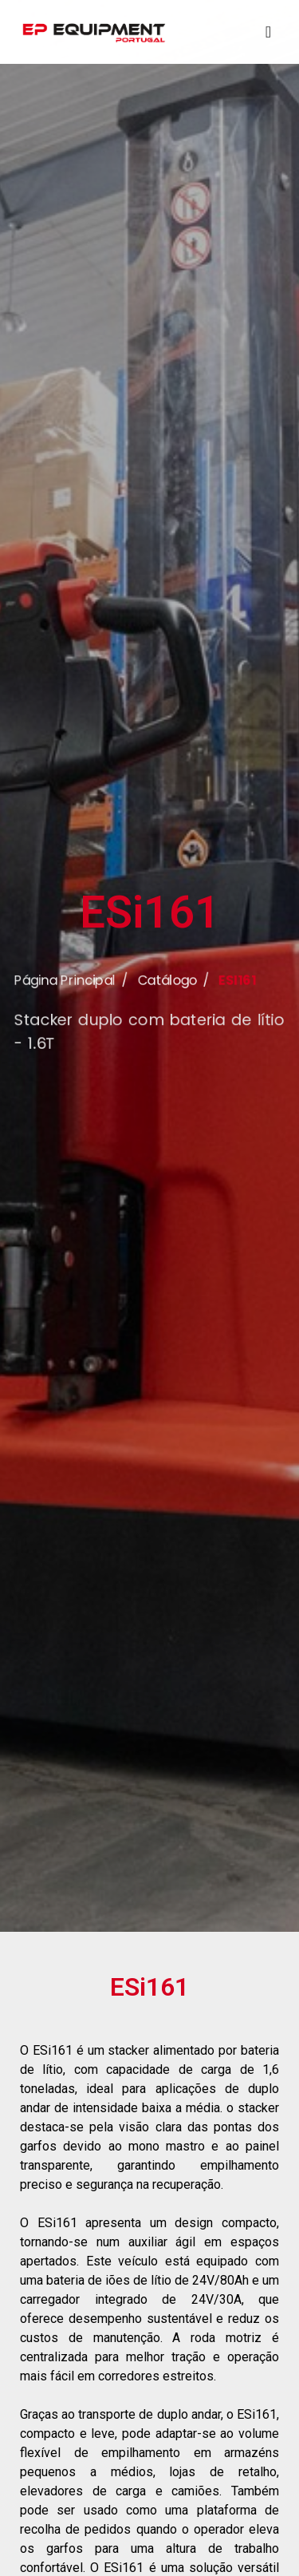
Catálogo (168, 999)
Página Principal (60, 999)
